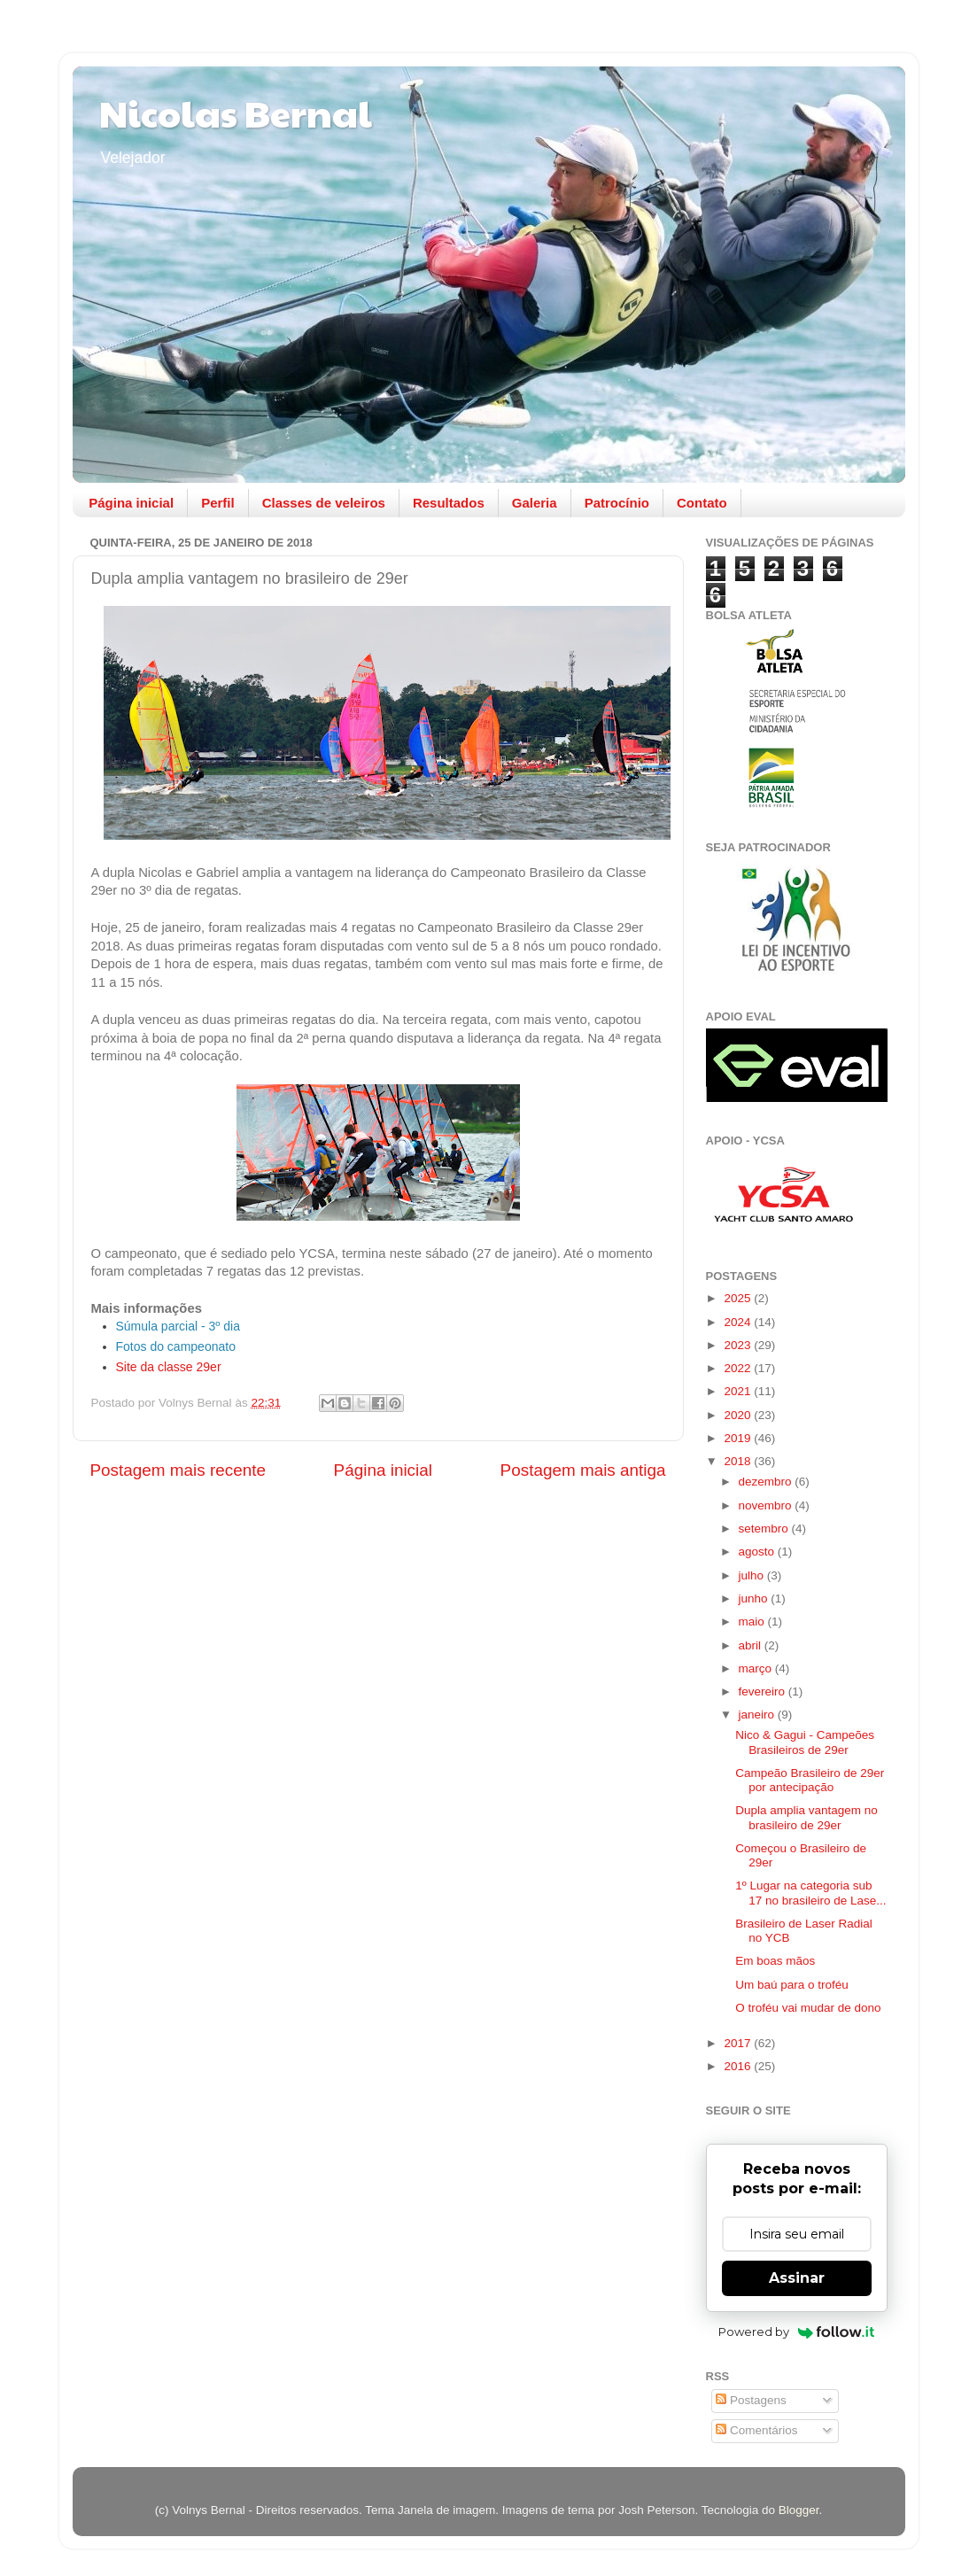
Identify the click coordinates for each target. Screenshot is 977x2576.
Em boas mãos (775, 1960)
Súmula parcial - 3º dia (178, 1326)
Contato (702, 502)
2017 (739, 2043)
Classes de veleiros (323, 502)
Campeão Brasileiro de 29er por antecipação (809, 1780)
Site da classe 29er (168, 1367)
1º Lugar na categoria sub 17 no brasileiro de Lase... (810, 1892)
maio (753, 1621)
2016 (739, 2066)
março (757, 1668)
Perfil (218, 502)
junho (755, 1598)
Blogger (799, 2510)
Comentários (756, 2430)
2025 (739, 1298)
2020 (739, 1415)
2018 (739, 1461)
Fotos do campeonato (176, 1346)
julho (753, 1575)
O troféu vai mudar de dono (807, 2007)
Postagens (751, 2400)
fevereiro (763, 1691)
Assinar (797, 2278)
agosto (758, 1551)
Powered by (796, 2331)
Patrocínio (617, 502)
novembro (767, 1505)
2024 (739, 1322)
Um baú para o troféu (792, 1984)
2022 (739, 1368)
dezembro (767, 1481)
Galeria (534, 502)
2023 (739, 1345)
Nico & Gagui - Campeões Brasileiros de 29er (804, 1742)
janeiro (758, 1714)
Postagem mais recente (178, 1470)
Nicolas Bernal (235, 112)
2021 (739, 1391)
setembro (765, 1528)
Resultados (449, 502)
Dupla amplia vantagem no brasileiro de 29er (806, 1817)
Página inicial (131, 502)
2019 (739, 1438)
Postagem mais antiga (583, 1470)
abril (751, 1645)
